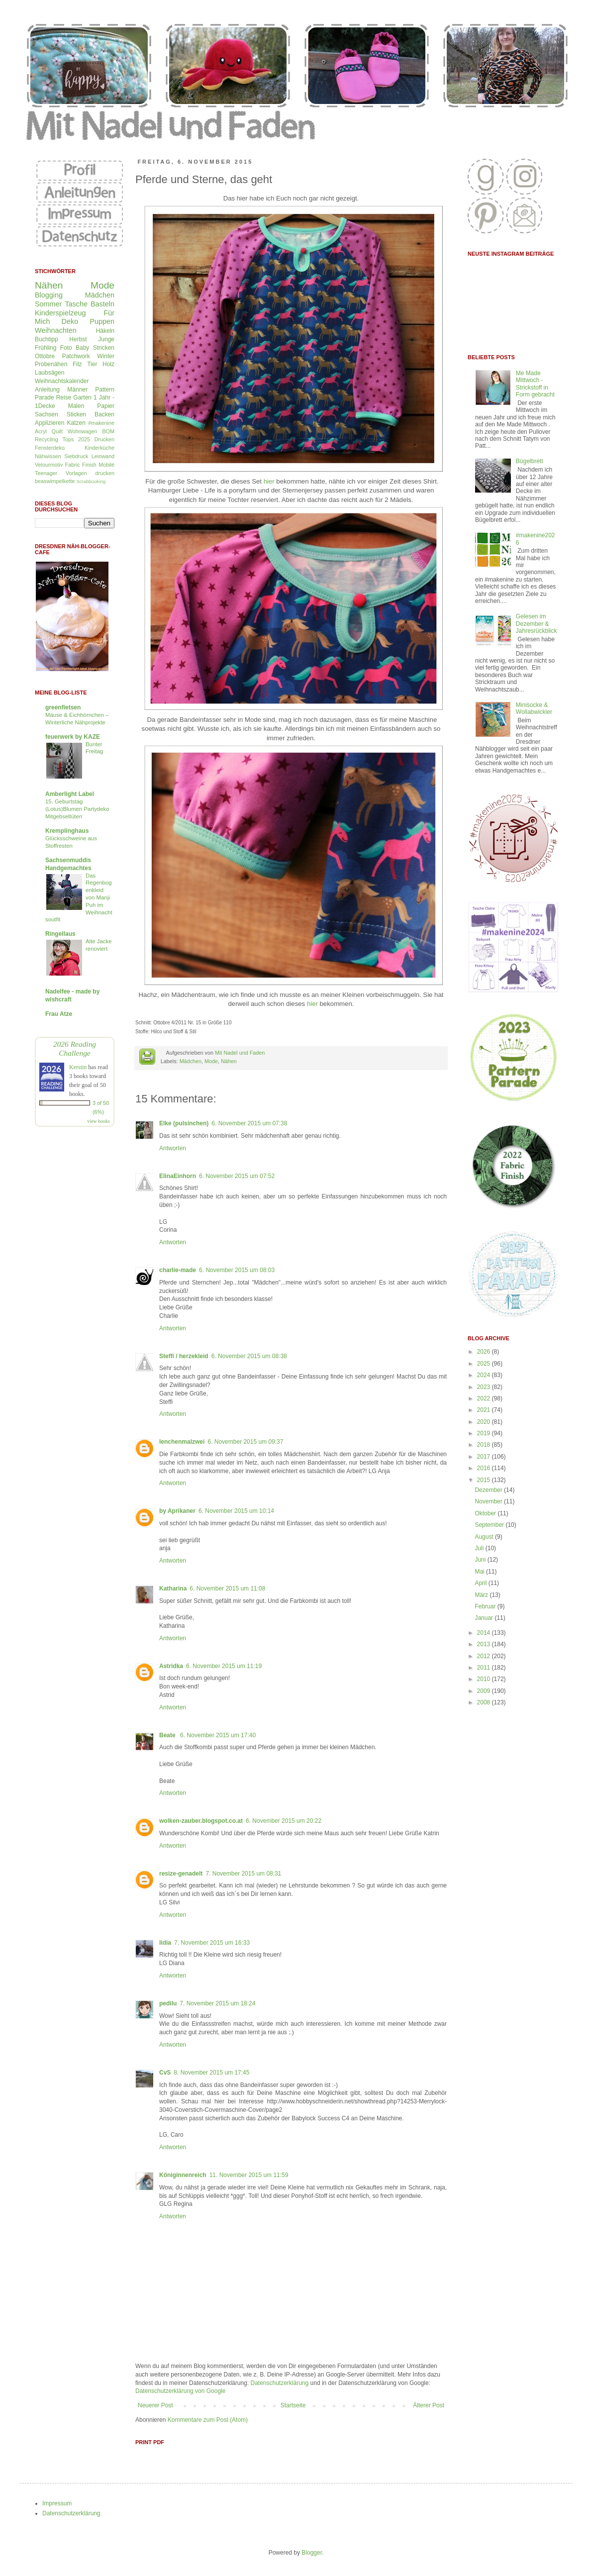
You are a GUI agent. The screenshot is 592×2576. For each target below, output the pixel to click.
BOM (108, 431)
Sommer (48, 304)
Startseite (293, 2405)
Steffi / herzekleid (183, 1356)
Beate (168, 1735)
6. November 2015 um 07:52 (237, 1176)
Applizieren (49, 422)
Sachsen (46, 414)
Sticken (76, 414)
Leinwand (103, 456)
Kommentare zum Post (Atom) (208, 2419)
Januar (484, 1617)
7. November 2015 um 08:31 (243, 1873)
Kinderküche (99, 448)
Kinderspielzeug (60, 313)
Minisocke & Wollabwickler (534, 708)
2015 (484, 1480)
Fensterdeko (50, 448)
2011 (484, 1667)
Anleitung (47, 389)
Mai (480, 1571)
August (485, 1536)
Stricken (103, 347)
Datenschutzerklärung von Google (180, 2390)
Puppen (102, 321)
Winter (105, 356)
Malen (76, 405)
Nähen (229, 1061)
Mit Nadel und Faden (240, 1053)
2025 (484, 1363)
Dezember (489, 1489)
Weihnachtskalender (62, 381)
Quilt (57, 431)
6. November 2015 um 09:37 (245, 1441)
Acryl (41, 431)
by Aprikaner (177, 1510)
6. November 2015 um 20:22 (283, 1820)
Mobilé (106, 465)
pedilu (168, 2003)
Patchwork (76, 356)
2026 (484, 1351)
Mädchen (190, 1061)
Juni (481, 1559)
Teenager (46, 473)
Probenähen (51, 364)
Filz (77, 364)
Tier (92, 364)
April (481, 1583)
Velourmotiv (49, 465)
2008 (484, 1702)
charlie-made (177, 1270)
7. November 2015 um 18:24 (217, 2003)
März (482, 1594)
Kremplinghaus (67, 830)
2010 (484, 1679)
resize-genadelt (180, 1873)
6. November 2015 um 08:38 (249, 1356)
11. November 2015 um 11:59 (249, 2175)
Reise (64, 397)
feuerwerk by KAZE (72, 736)
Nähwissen (48, 456)
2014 (484, 1632)
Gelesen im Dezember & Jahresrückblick (536, 623)
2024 (484, 1375)
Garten (82, 397)
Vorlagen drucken (90, 473)
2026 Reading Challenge (74, 1048)
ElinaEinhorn (177, 1176)
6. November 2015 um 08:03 (237, 1270)
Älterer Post (428, 2405)
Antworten (172, 1148)
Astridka (171, 1666)
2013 (484, 1644)
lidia (165, 1942)
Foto (66, 347)
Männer (77, 389)
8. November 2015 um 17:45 (211, 2072)
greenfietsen (63, 707)
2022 (484, 1398)
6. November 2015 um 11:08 (227, 1588)
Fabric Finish (81, 465)
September (490, 1524)
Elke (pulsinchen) (183, 1123)
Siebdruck (76, 456)
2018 (484, 1444)
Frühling (45, 347)
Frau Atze (58, 1013)
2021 (484, 1409)
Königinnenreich (182, 2175)
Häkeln (105, 330)
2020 (484, 1421)
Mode (211, 1061)
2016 (484, 1468)
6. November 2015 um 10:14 (236, 1510)
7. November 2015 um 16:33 (212, 1942)
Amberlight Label (69, 794)
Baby (82, 347)
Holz (108, 364)
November (489, 1501)
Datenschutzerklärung (279, 2382)
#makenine (101, 423)
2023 (484, 1387)
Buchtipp (46, 339)
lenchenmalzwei (181, 1441)
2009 (484, 1690)
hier (269, 481)
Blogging (49, 295)
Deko (70, 321)
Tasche (76, 304)
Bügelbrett (529, 461)
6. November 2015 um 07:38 (249, 1123)
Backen (104, 414)
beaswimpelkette (55, 481)
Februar (486, 1606)
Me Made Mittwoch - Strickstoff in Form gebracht (535, 384)
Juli (480, 1548)
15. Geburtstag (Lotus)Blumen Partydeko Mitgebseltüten (77, 808)
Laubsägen (49, 372)
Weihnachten (56, 330)
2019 (484, 1433)
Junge (106, 339)
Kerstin (78, 1067)
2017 (484, 1456)
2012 (484, 1656)
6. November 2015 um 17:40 (218, 1735)
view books (98, 1121)
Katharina (173, 1588)
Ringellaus (60, 933)
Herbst (78, 339)
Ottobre (45, 356)
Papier (105, 405)
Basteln (102, 304)
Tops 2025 (77, 439)
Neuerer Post (155, 2405)
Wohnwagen (83, 431)
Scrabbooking (90, 481)
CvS (165, 2072)
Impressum (57, 2503)
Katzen (76, 422)
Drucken (104, 439)
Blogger (311, 2552)
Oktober (486, 1513)
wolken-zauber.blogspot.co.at (201, 1820)
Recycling (46, 439)
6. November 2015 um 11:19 (224, 1666)
